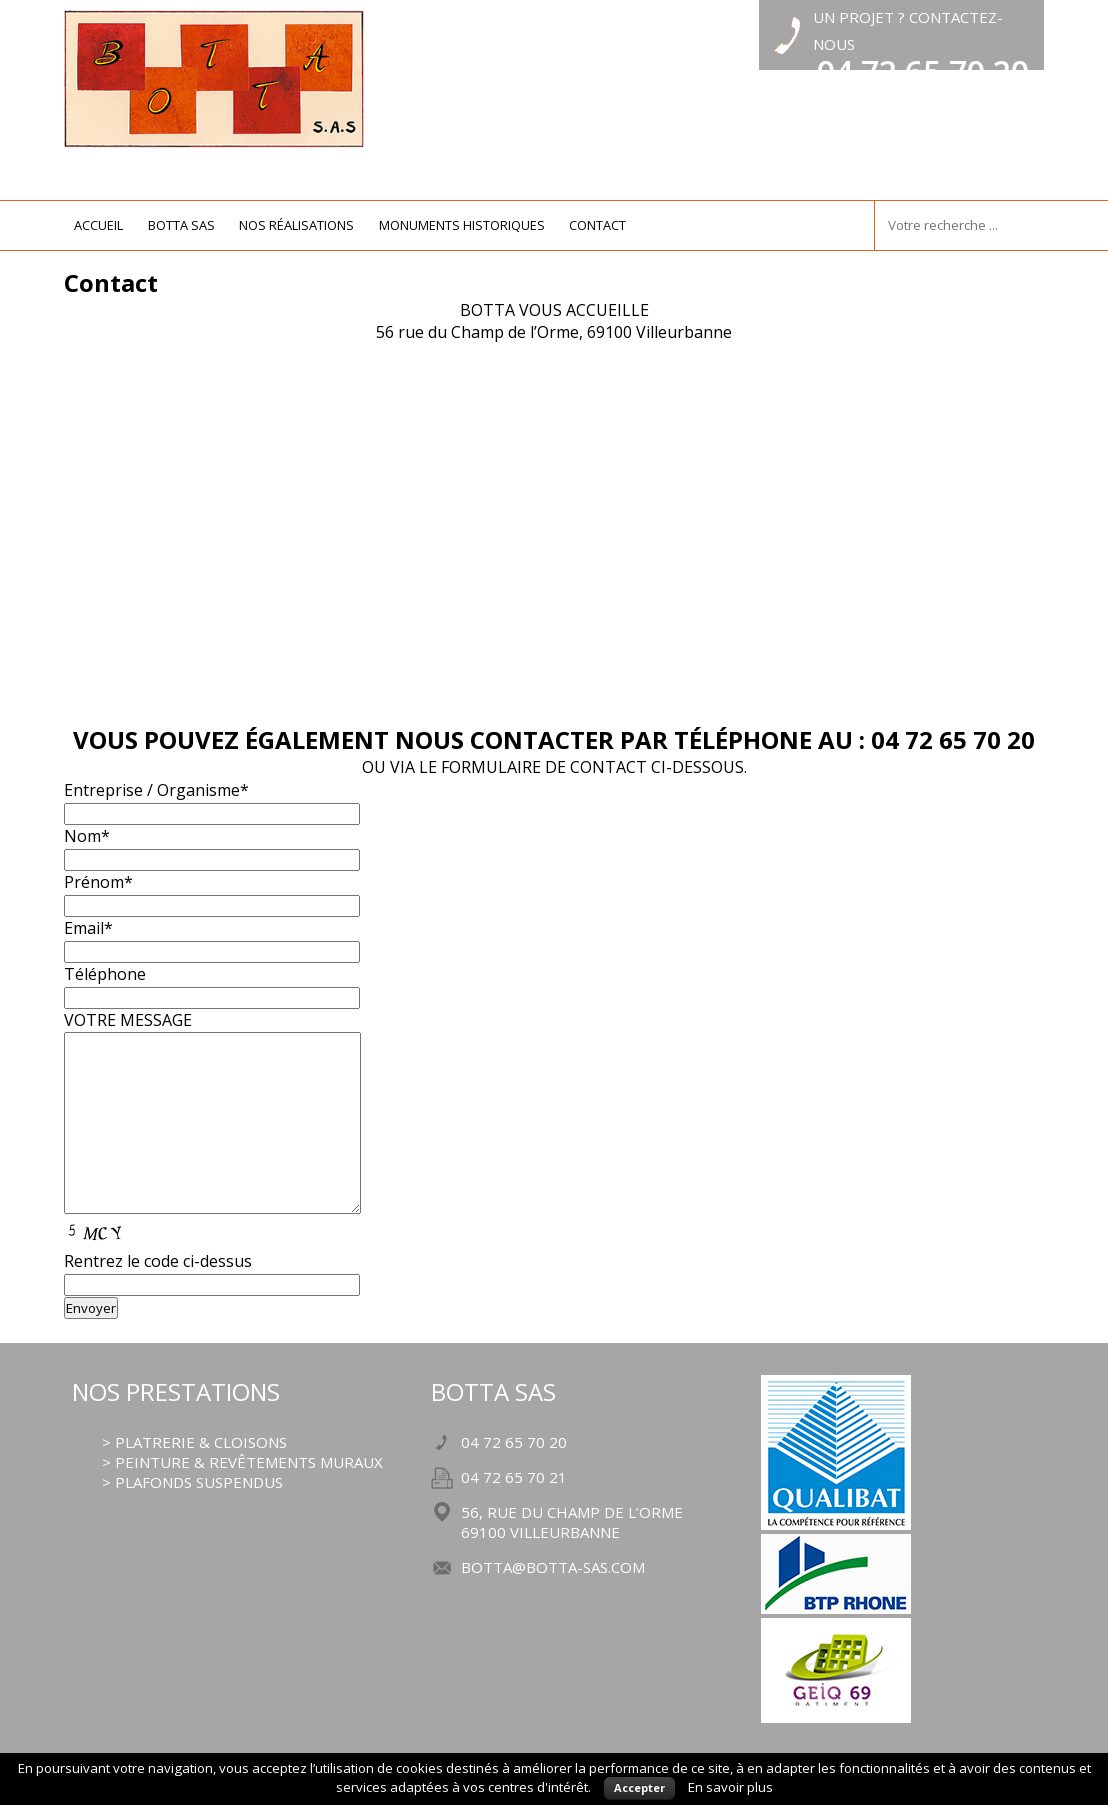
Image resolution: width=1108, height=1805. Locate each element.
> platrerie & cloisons (194, 1442)
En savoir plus (730, 1787)
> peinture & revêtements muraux (242, 1462)
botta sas (181, 225)
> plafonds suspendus (192, 1482)
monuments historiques (462, 225)
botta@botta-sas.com (553, 1567)
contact (597, 225)
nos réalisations (296, 225)
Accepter (639, 1787)
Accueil (98, 225)
